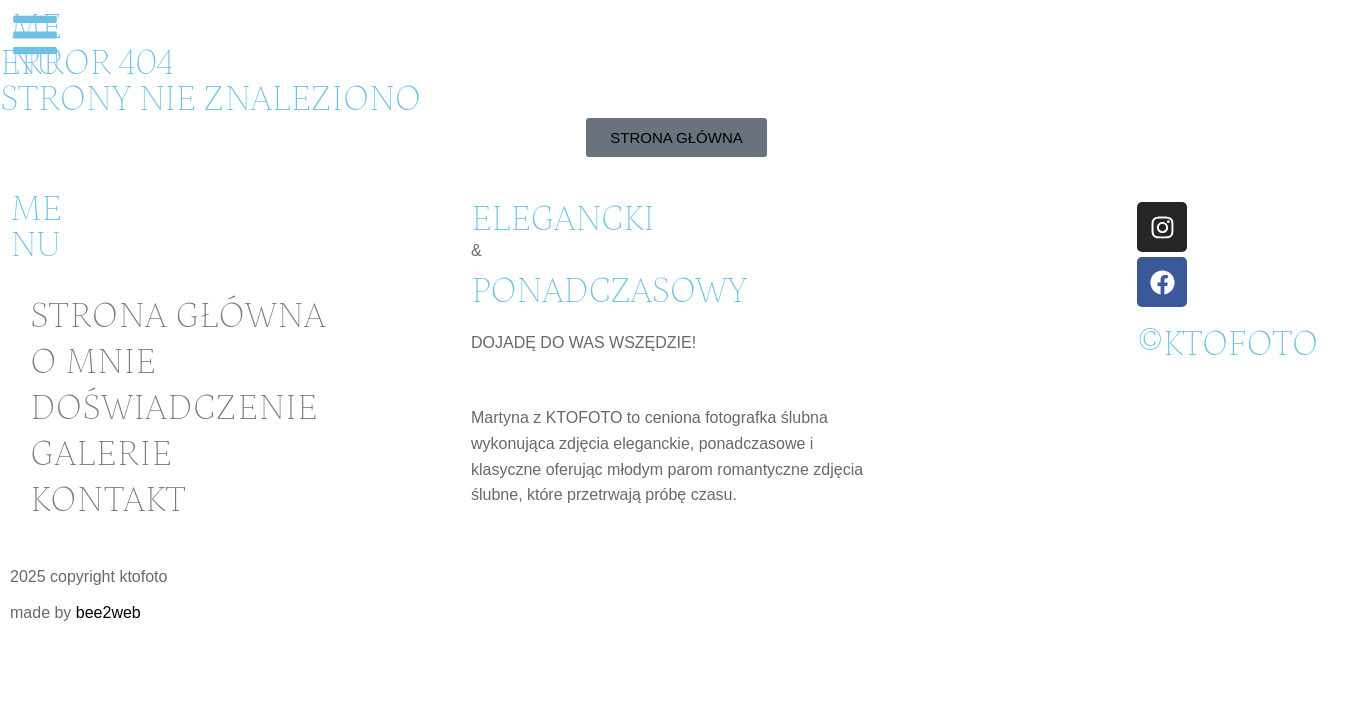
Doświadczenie (174, 408)
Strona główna (178, 316)
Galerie (101, 454)
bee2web (108, 612)
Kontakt (108, 500)
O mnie (93, 362)
